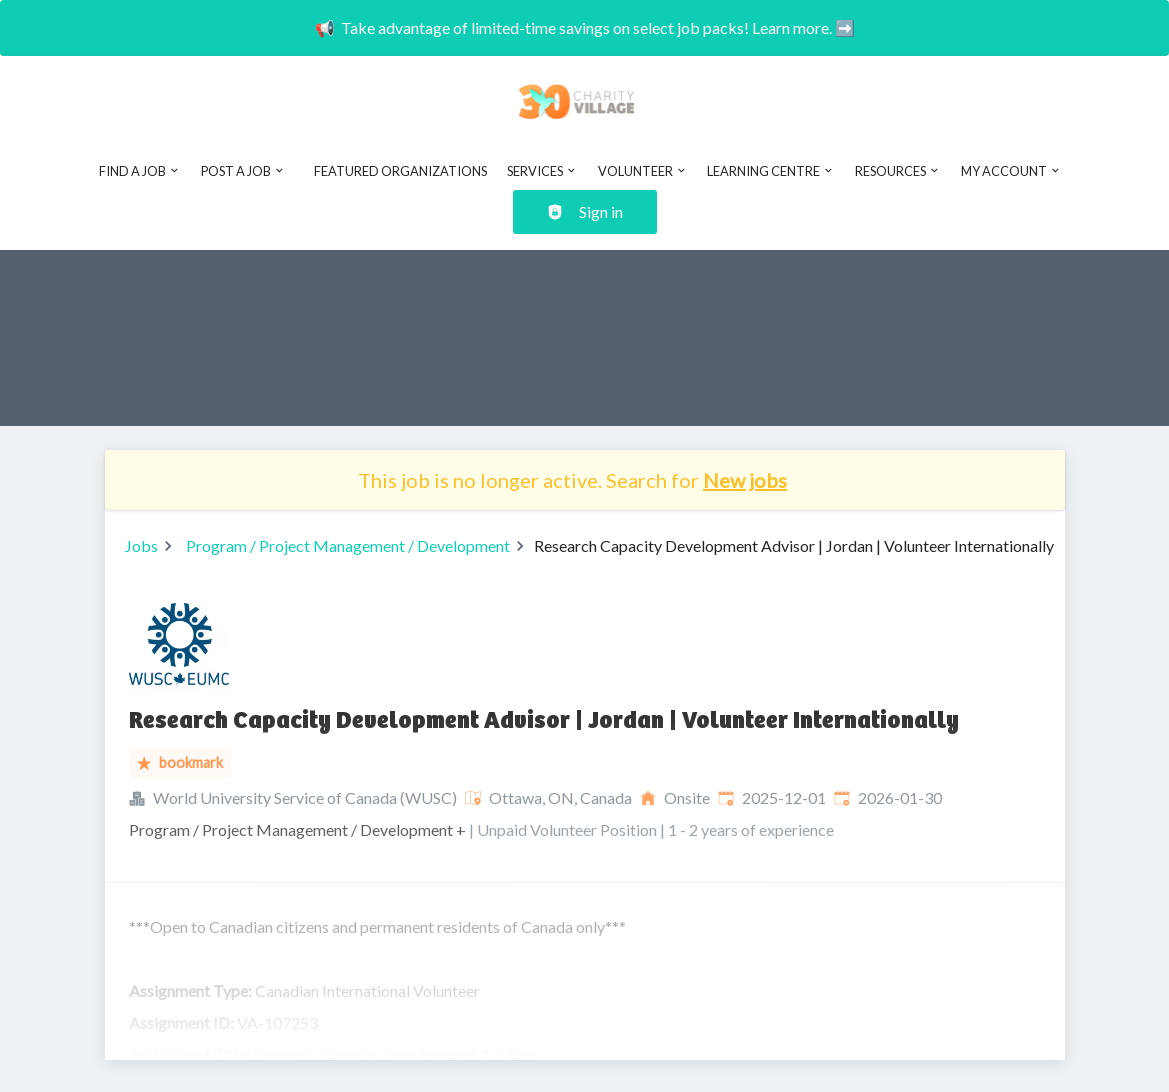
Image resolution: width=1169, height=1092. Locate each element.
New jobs (745, 480)
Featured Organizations (400, 171)
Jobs (141, 545)
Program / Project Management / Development (348, 545)
